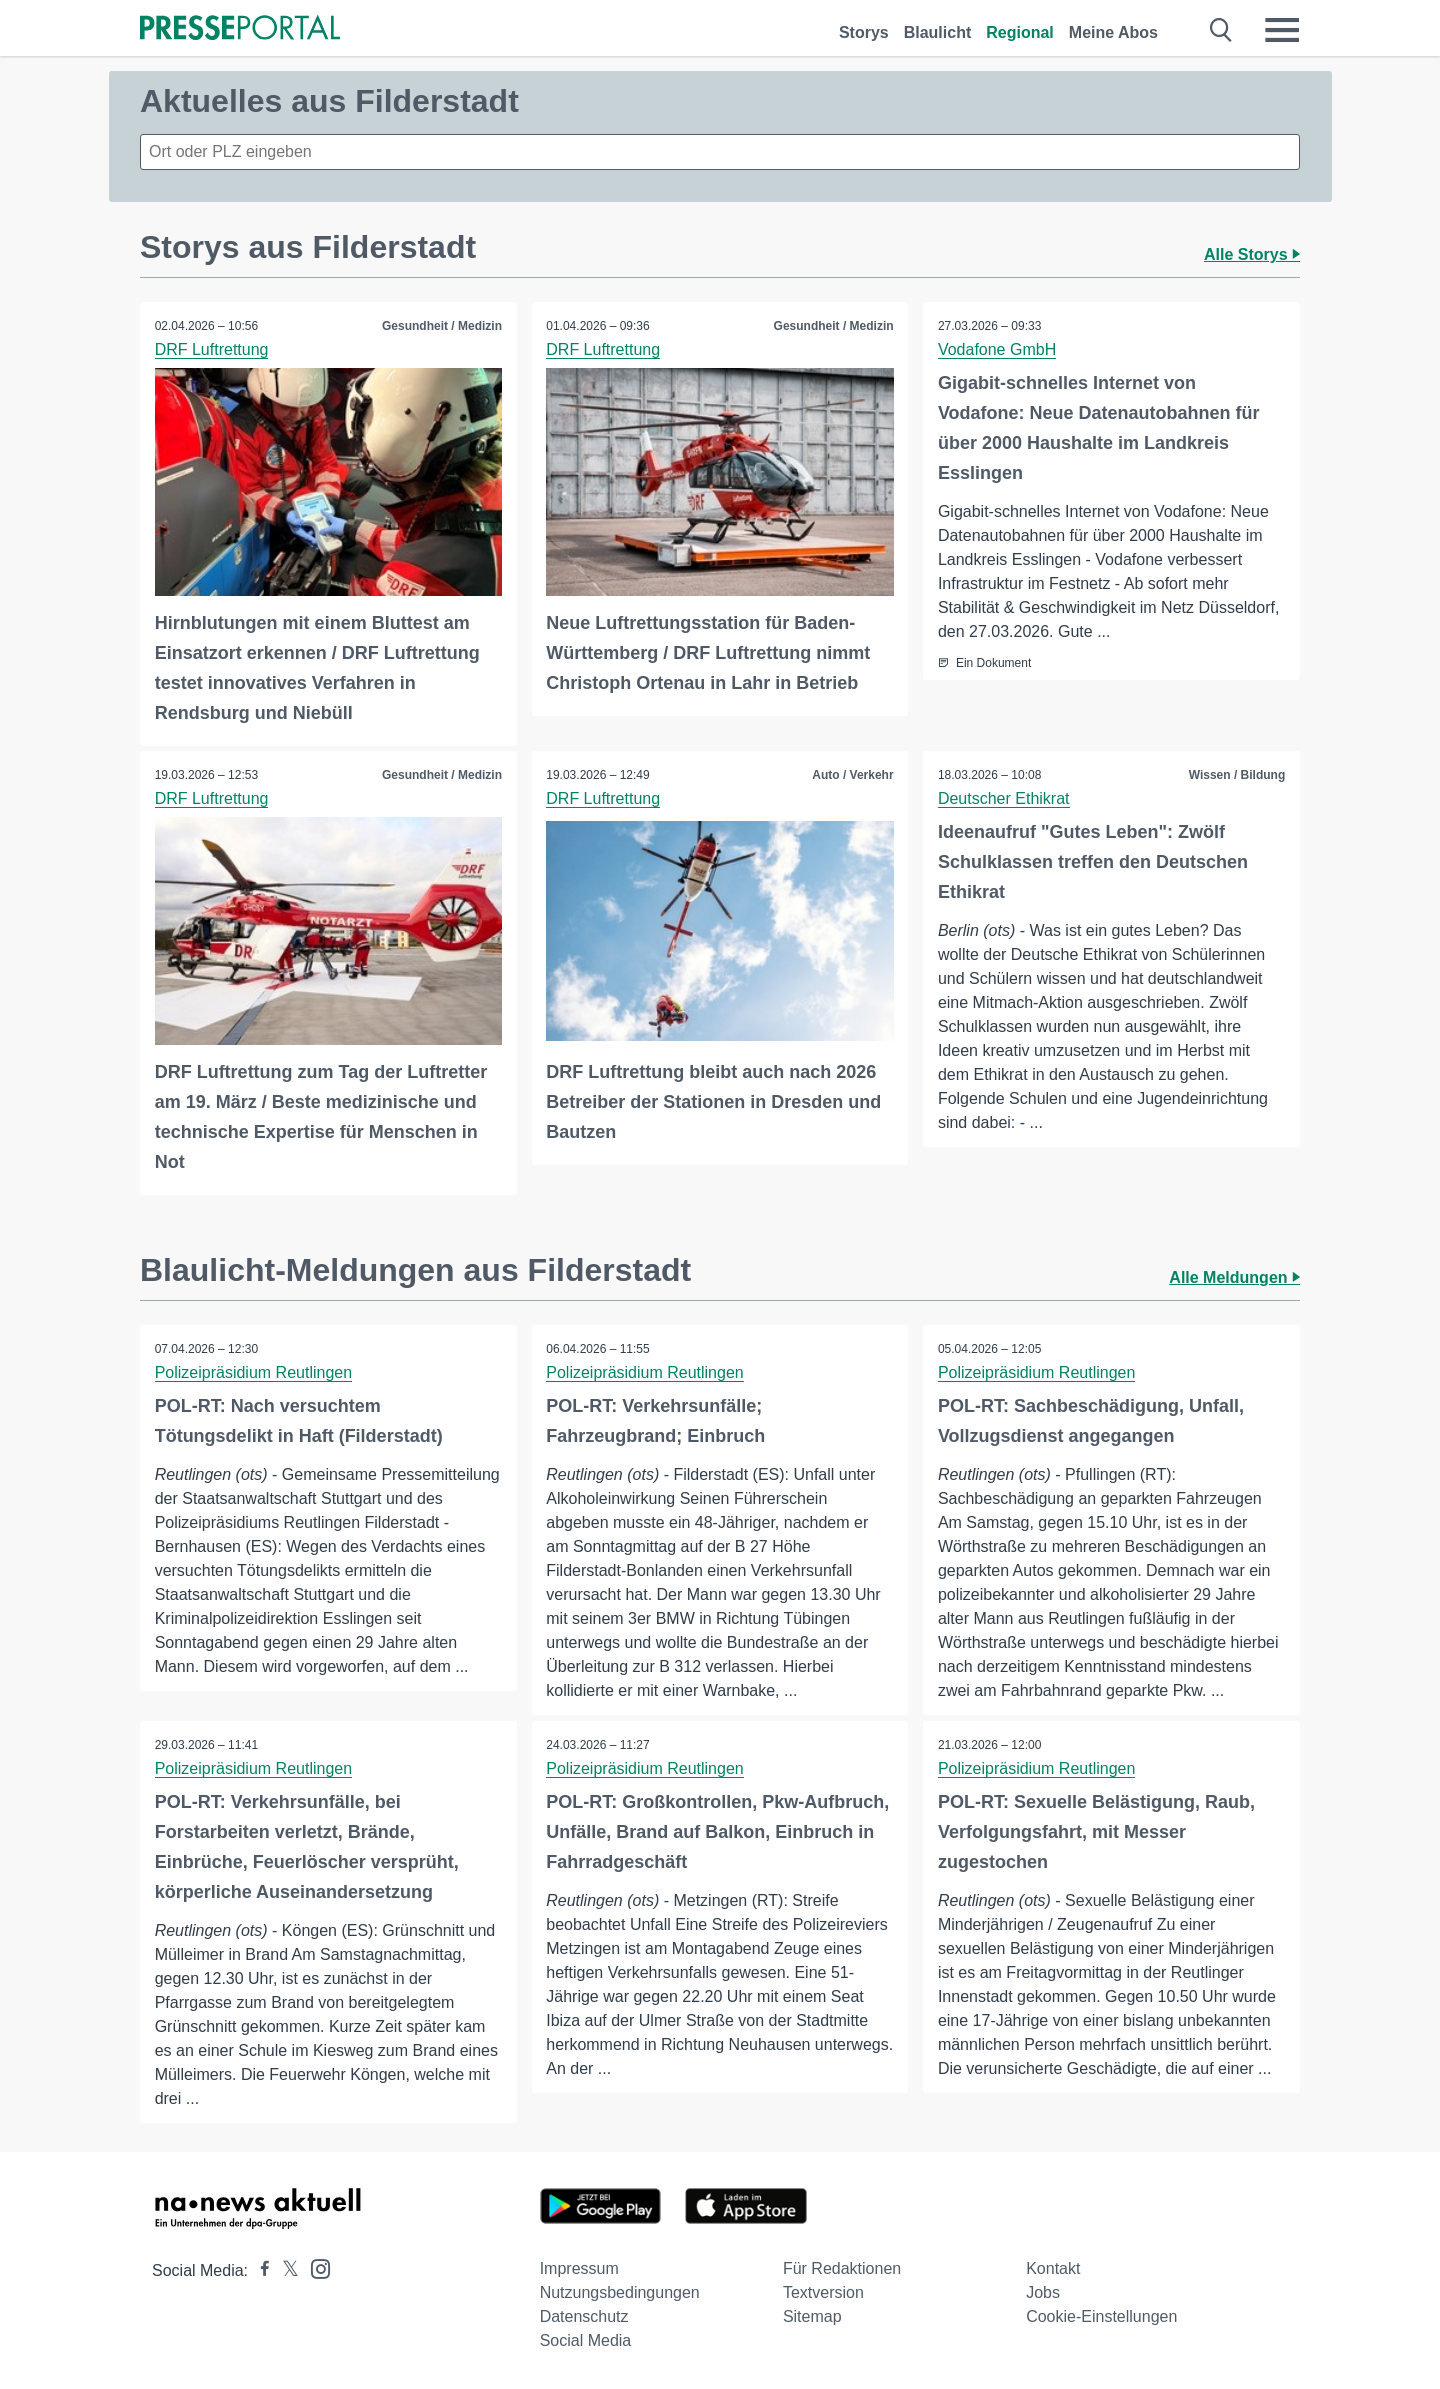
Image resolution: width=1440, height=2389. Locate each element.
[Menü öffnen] (1282, 30)
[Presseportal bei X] (284, 2270)
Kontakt (1053, 2268)
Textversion (823, 2292)
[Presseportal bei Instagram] (314, 2267)
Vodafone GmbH (997, 349)
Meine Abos (1113, 32)
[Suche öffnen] (1221, 30)
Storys (864, 32)
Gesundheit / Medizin (442, 326)
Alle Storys (1252, 254)
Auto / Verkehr (852, 775)
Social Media (586, 2340)
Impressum (579, 2268)
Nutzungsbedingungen (620, 2292)
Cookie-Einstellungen (1101, 2316)
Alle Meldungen (1234, 1276)
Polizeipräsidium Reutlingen (253, 1371)
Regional (1020, 32)
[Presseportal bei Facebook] (259, 2270)
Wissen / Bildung (1236, 775)
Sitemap (812, 2316)
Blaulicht (938, 32)
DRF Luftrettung (212, 349)
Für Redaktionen (842, 2268)
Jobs (1043, 2292)
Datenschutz (584, 2316)
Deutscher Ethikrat (1004, 798)
